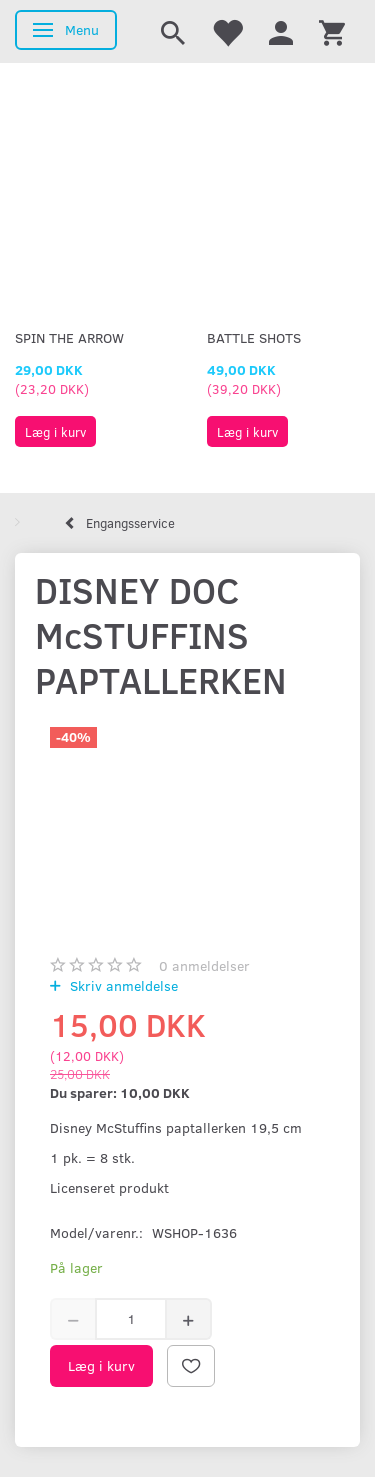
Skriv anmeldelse (122, 985)
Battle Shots (254, 337)
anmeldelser (204, 965)
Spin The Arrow (69, 337)
